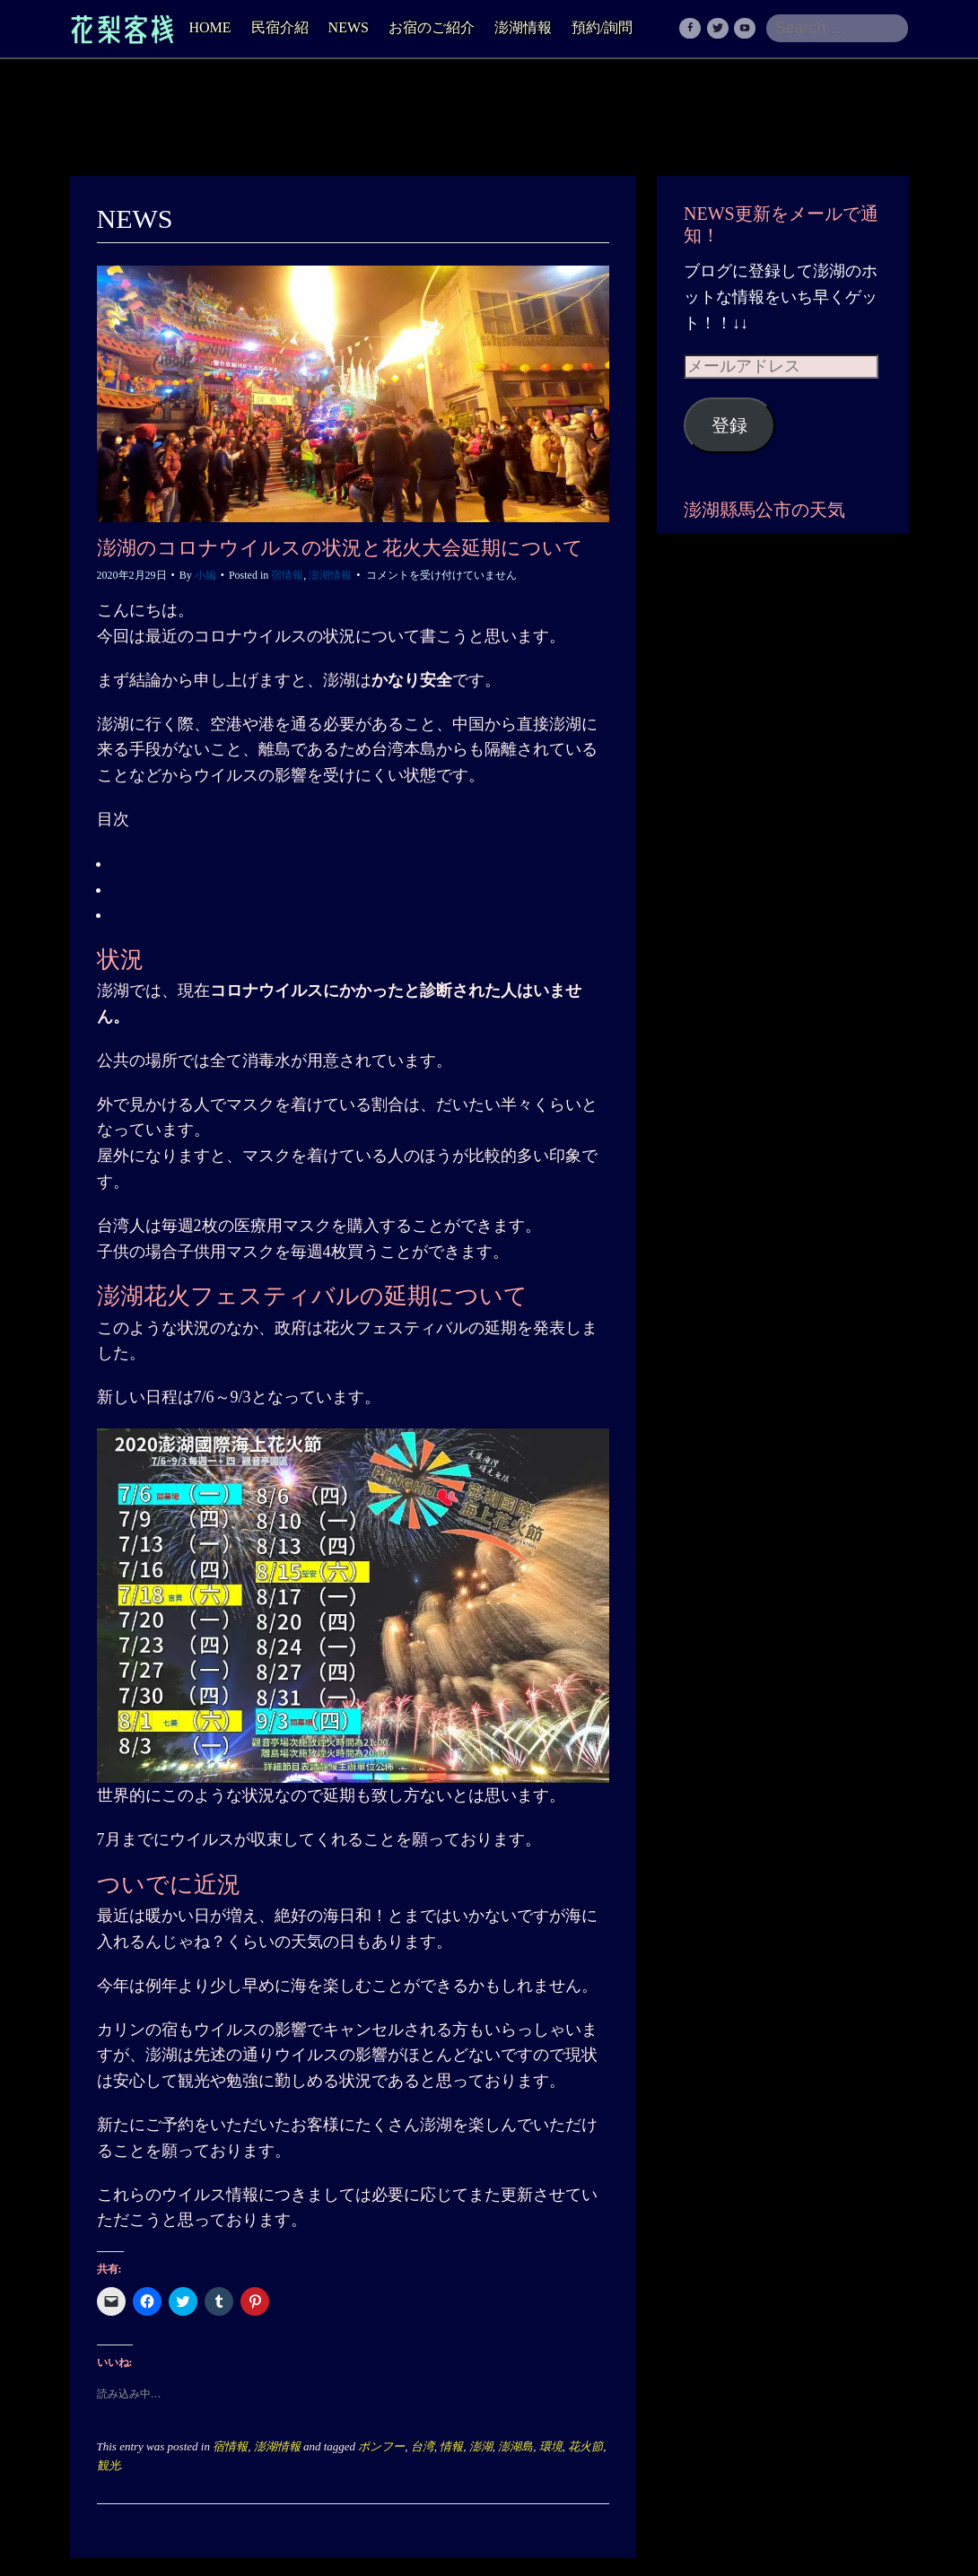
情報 (451, 2446)
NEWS (348, 27)
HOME (210, 27)
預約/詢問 (602, 27)
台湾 (422, 2446)
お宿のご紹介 (432, 27)
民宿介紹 (280, 27)
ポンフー (381, 2446)
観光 (108, 2465)
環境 (551, 2446)
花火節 (585, 2446)
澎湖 (481, 2446)
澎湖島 (515, 2446)
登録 (729, 425)
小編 (205, 575)
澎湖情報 (523, 27)
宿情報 (287, 575)
